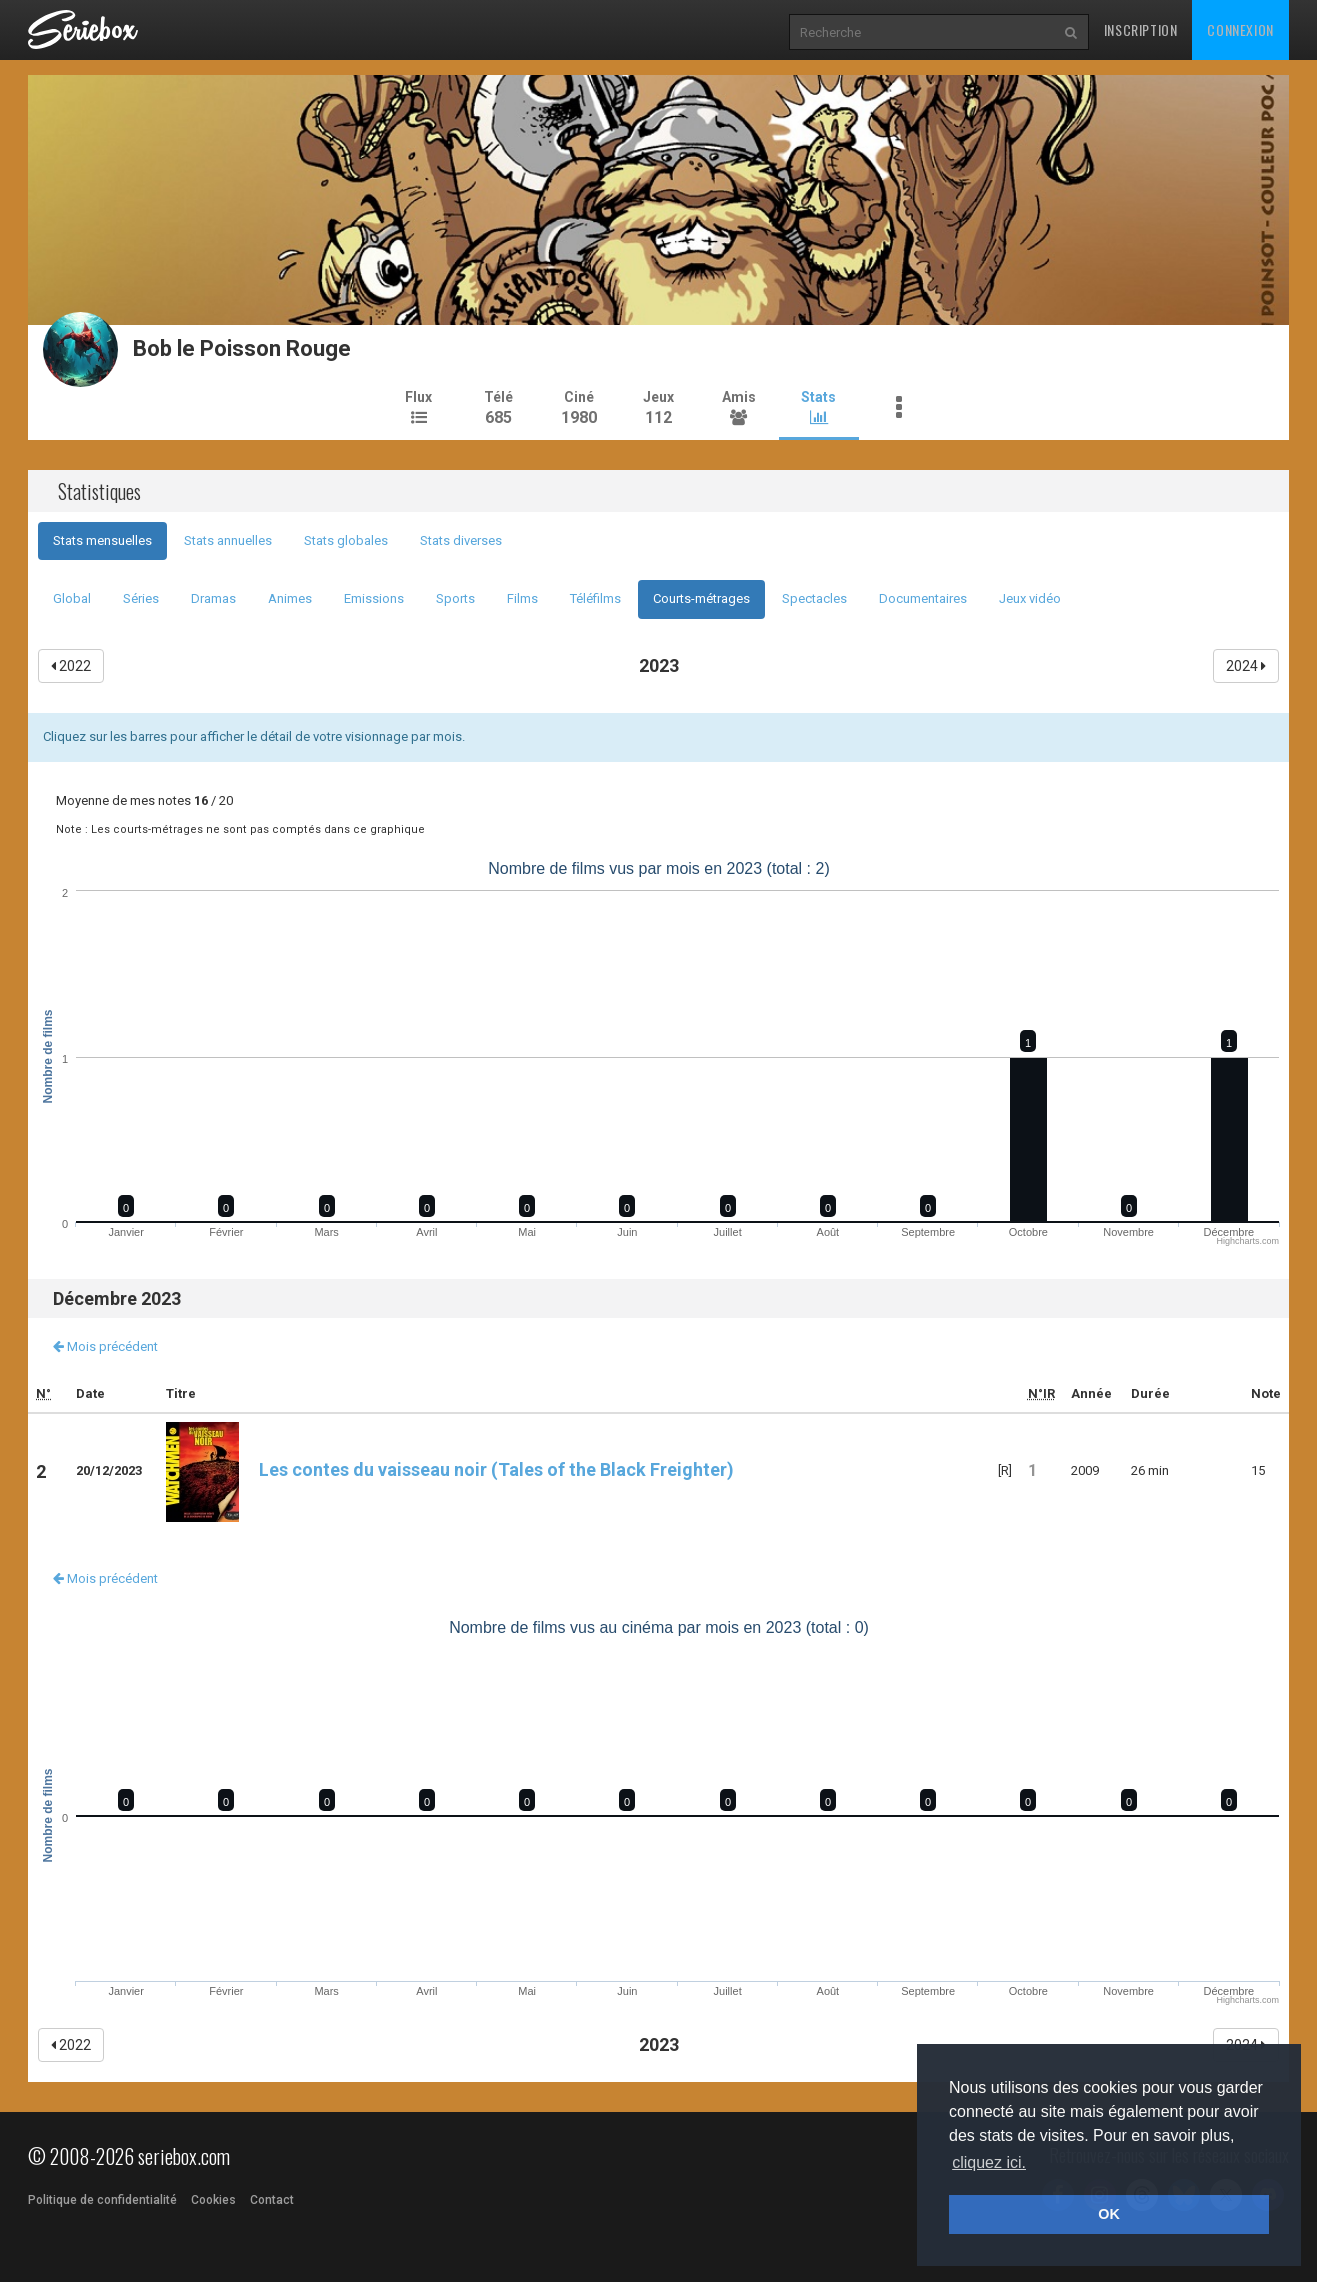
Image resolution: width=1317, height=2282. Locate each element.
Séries (141, 598)
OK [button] (1109, 2214)
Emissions (374, 598)
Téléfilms (595, 598)
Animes (290, 598)
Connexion (1240, 29)
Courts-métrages (701, 598)
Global (72, 598)
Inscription (1141, 29)
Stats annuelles (228, 540)
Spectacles (814, 598)
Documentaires (923, 598)
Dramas (213, 598)
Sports (455, 598)
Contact (272, 2200)
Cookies (213, 2200)
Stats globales (346, 540)
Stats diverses (461, 540)
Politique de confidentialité (102, 2200)
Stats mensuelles (102, 540)
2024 (1246, 666)
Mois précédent (105, 1346)
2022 (71, 666)
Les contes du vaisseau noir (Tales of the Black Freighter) (450, 1469)
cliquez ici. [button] (989, 2162)
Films (522, 598)
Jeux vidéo (1030, 598)
